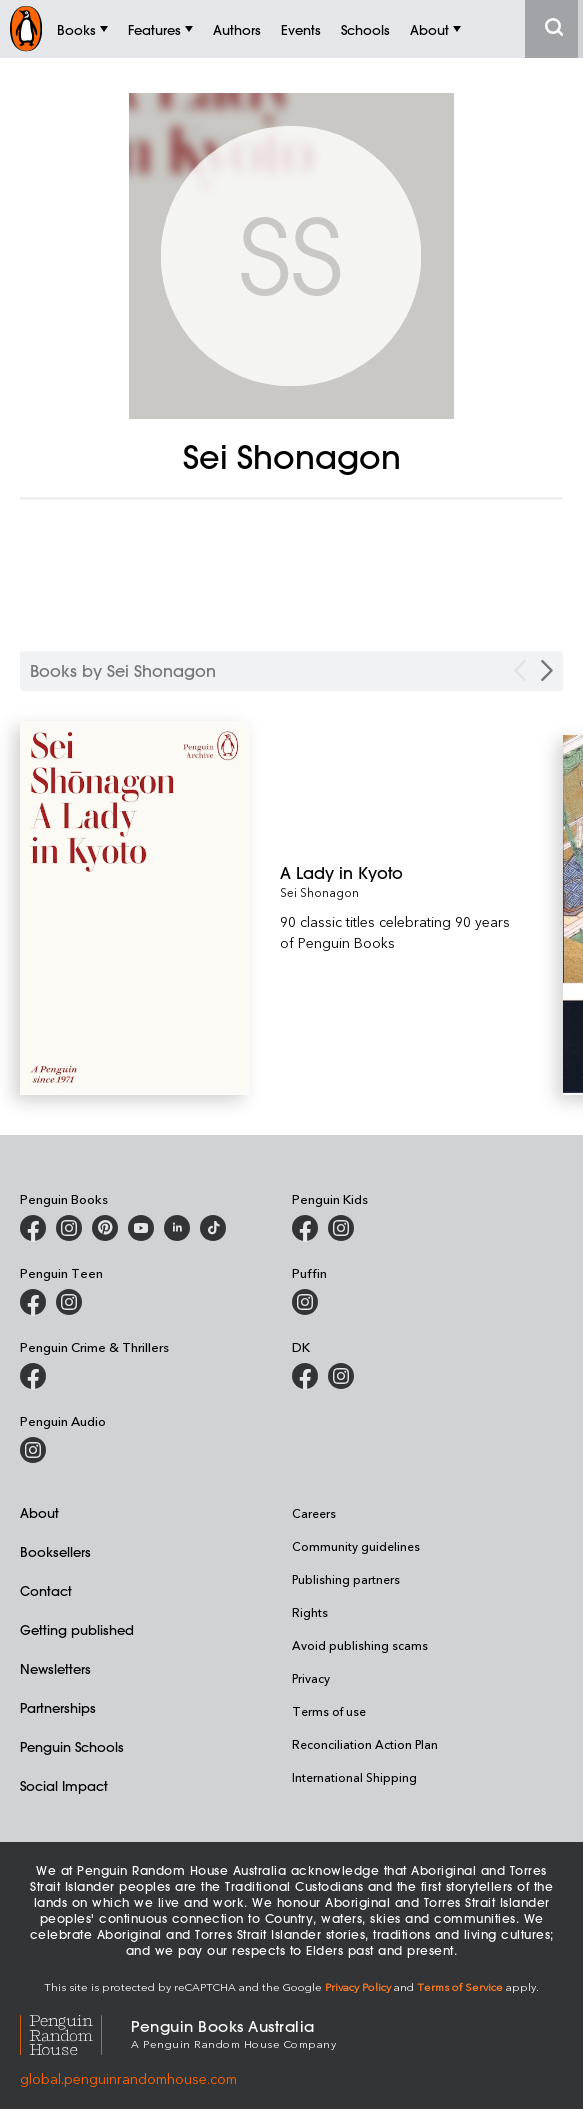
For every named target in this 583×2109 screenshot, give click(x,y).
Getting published (77, 1629)
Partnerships (58, 1707)
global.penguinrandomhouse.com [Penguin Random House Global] (128, 2078)
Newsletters (55, 1668)
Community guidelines (356, 1546)
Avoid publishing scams (360, 1645)
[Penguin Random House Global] (75, 2032)
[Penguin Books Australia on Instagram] (69, 1228)
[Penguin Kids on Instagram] (341, 1228)
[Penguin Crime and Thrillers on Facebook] (33, 1376)
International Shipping (354, 1777)
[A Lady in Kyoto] (400, 873)
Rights (310, 1612)
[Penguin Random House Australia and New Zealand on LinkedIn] (177, 1228)
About (39, 1512)
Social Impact (64, 1785)
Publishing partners (346, 1579)
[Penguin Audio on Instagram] (33, 1450)
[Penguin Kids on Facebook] (305, 1228)
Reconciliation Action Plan (365, 1744)
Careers (314, 1513)
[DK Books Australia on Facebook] (305, 1376)
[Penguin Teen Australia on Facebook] (33, 1302)
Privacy (311, 1678)
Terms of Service (460, 1986)
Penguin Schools (72, 1746)
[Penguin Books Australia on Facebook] (33, 1228)
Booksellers (55, 1551)
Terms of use (329, 1711)
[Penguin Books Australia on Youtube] (141, 1228)
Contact (46, 1590)
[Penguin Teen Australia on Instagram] (69, 1302)
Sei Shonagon (319, 892)
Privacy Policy (358, 1986)
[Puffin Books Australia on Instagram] (305, 1302)
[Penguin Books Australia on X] (105, 1228)
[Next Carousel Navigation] (547, 670)
